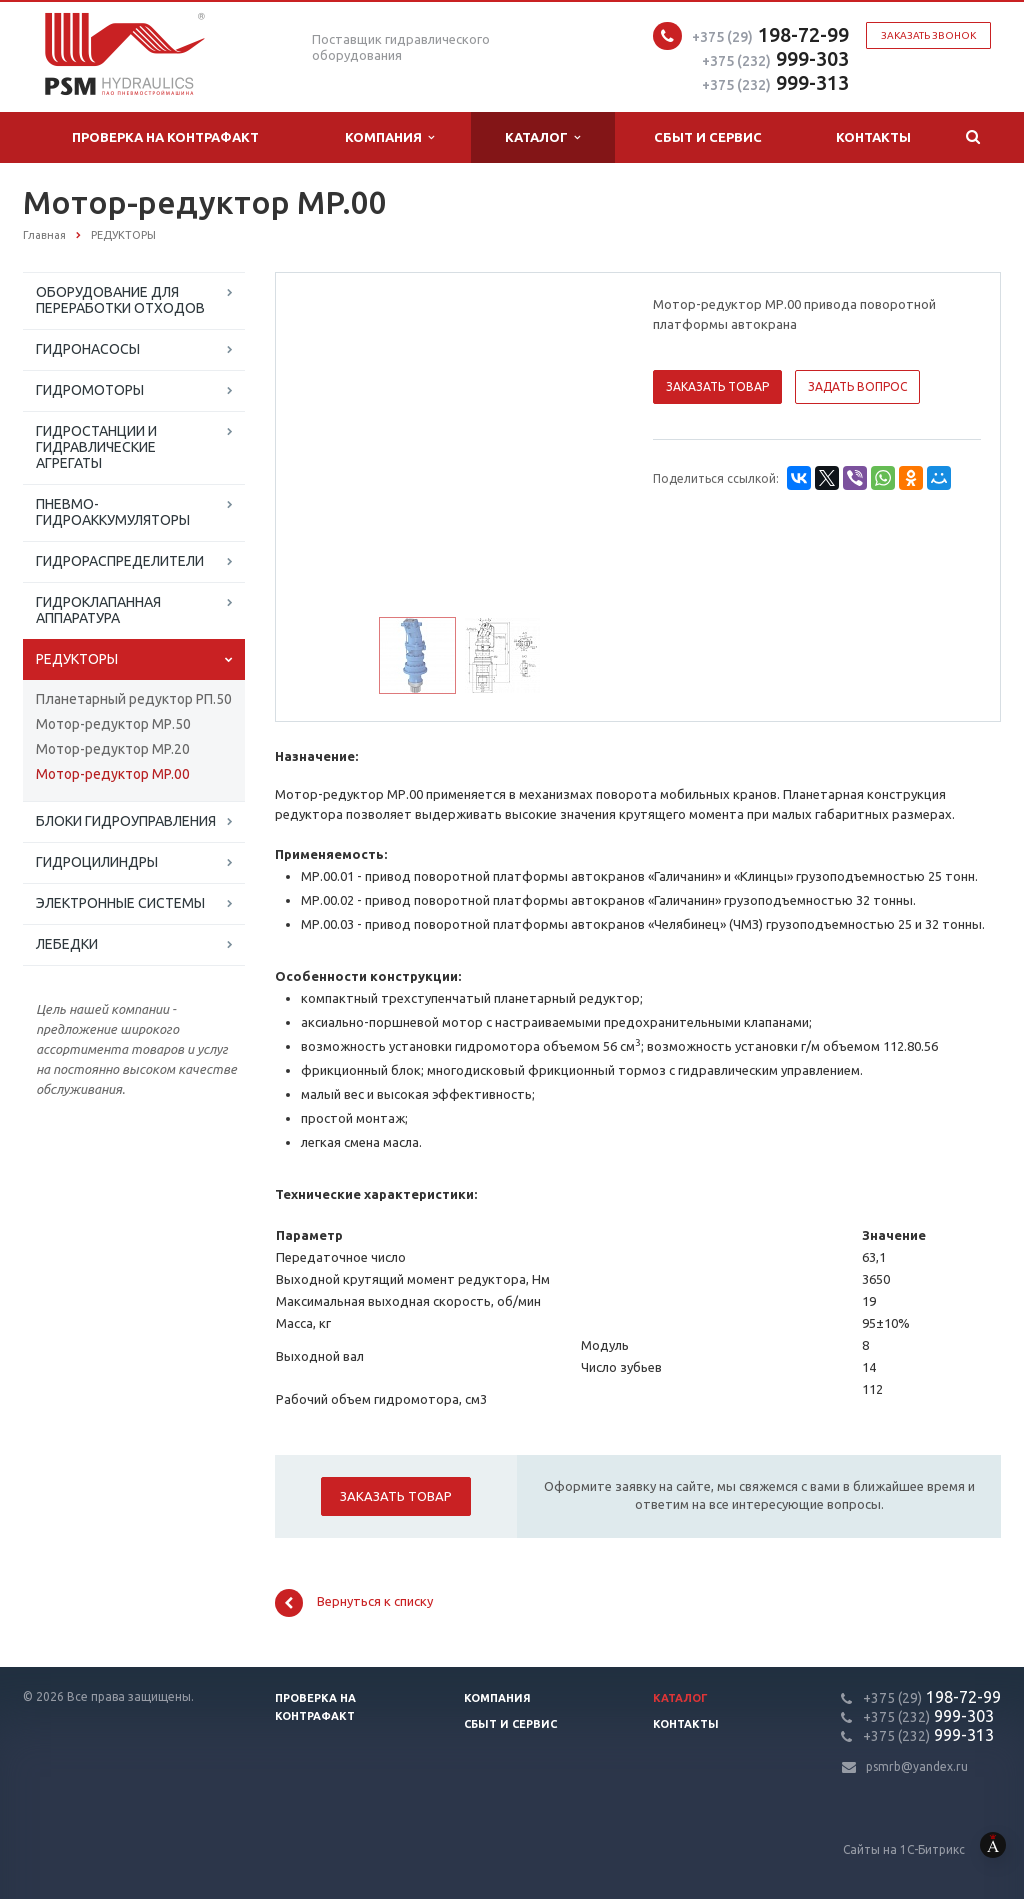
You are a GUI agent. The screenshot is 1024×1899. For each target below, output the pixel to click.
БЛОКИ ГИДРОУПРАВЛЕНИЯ (126, 821)
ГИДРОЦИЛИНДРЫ (97, 862)
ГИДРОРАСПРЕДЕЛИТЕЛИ (120, 561)
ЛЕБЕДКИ (67, 944)
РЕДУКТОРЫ (77, 659)
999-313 (775, 82)
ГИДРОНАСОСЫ (88, 349)
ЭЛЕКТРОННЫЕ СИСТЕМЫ (120, 903)
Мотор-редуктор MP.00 (113, 774)
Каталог (542, 137)
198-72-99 (770, 34)
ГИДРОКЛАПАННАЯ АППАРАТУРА (98, 610)
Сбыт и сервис (708, 137)
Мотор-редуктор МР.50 (113, 724)
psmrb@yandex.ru (917, 1766)
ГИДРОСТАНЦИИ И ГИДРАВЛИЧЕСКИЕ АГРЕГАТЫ (96, 447)
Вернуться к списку (354, 1603)
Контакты (873, 137)
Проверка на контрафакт (165, 137)
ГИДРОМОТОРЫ (90, 390)
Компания (389, 137)
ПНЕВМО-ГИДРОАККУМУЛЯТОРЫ (113, 512)
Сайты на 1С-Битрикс (933, 1849)
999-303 (775, 58)
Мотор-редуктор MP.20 (113, 749)
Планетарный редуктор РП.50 (134, 699)
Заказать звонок (928, 35)
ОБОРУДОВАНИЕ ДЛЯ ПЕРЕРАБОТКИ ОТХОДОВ (120, 300)
